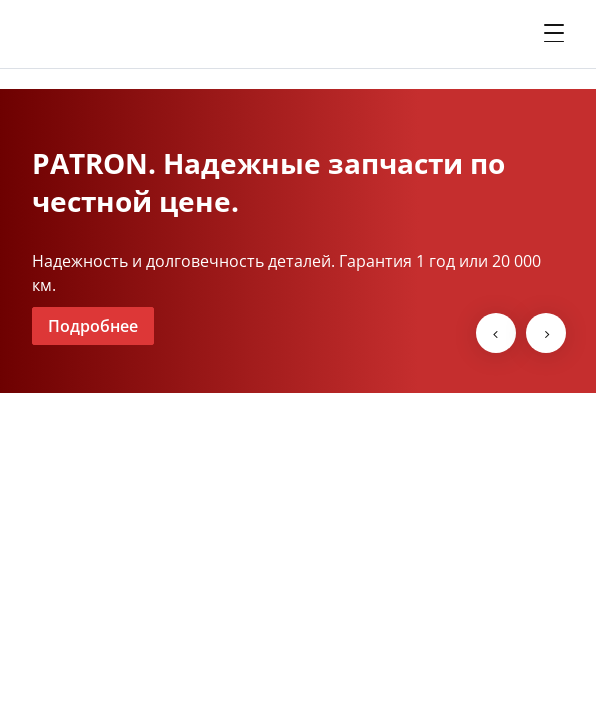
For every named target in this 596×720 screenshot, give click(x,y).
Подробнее (93, 326)
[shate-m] (112, 34)
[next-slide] (546, 333)
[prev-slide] (496, 333)
